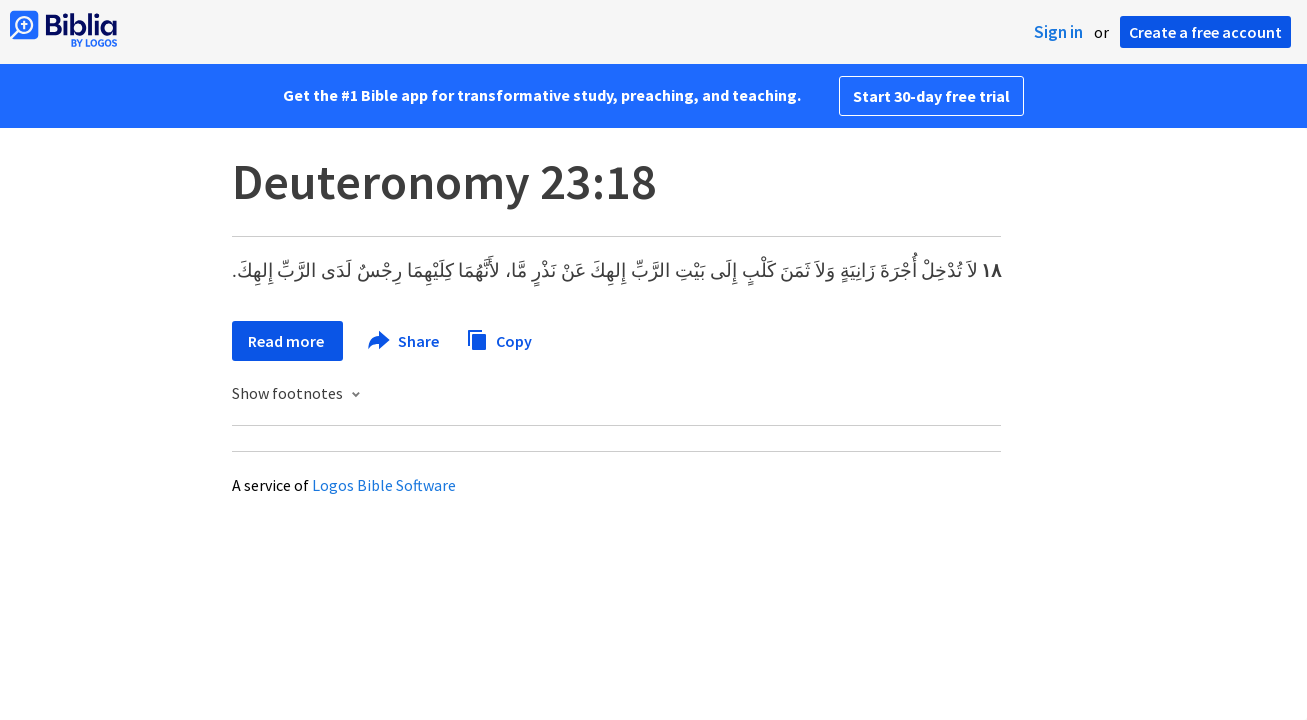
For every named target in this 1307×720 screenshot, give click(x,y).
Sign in (1058, 32)
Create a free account (1205, 32)
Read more (287, 341)
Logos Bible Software (384, 485)
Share (404, 341)
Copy (499, 338)
